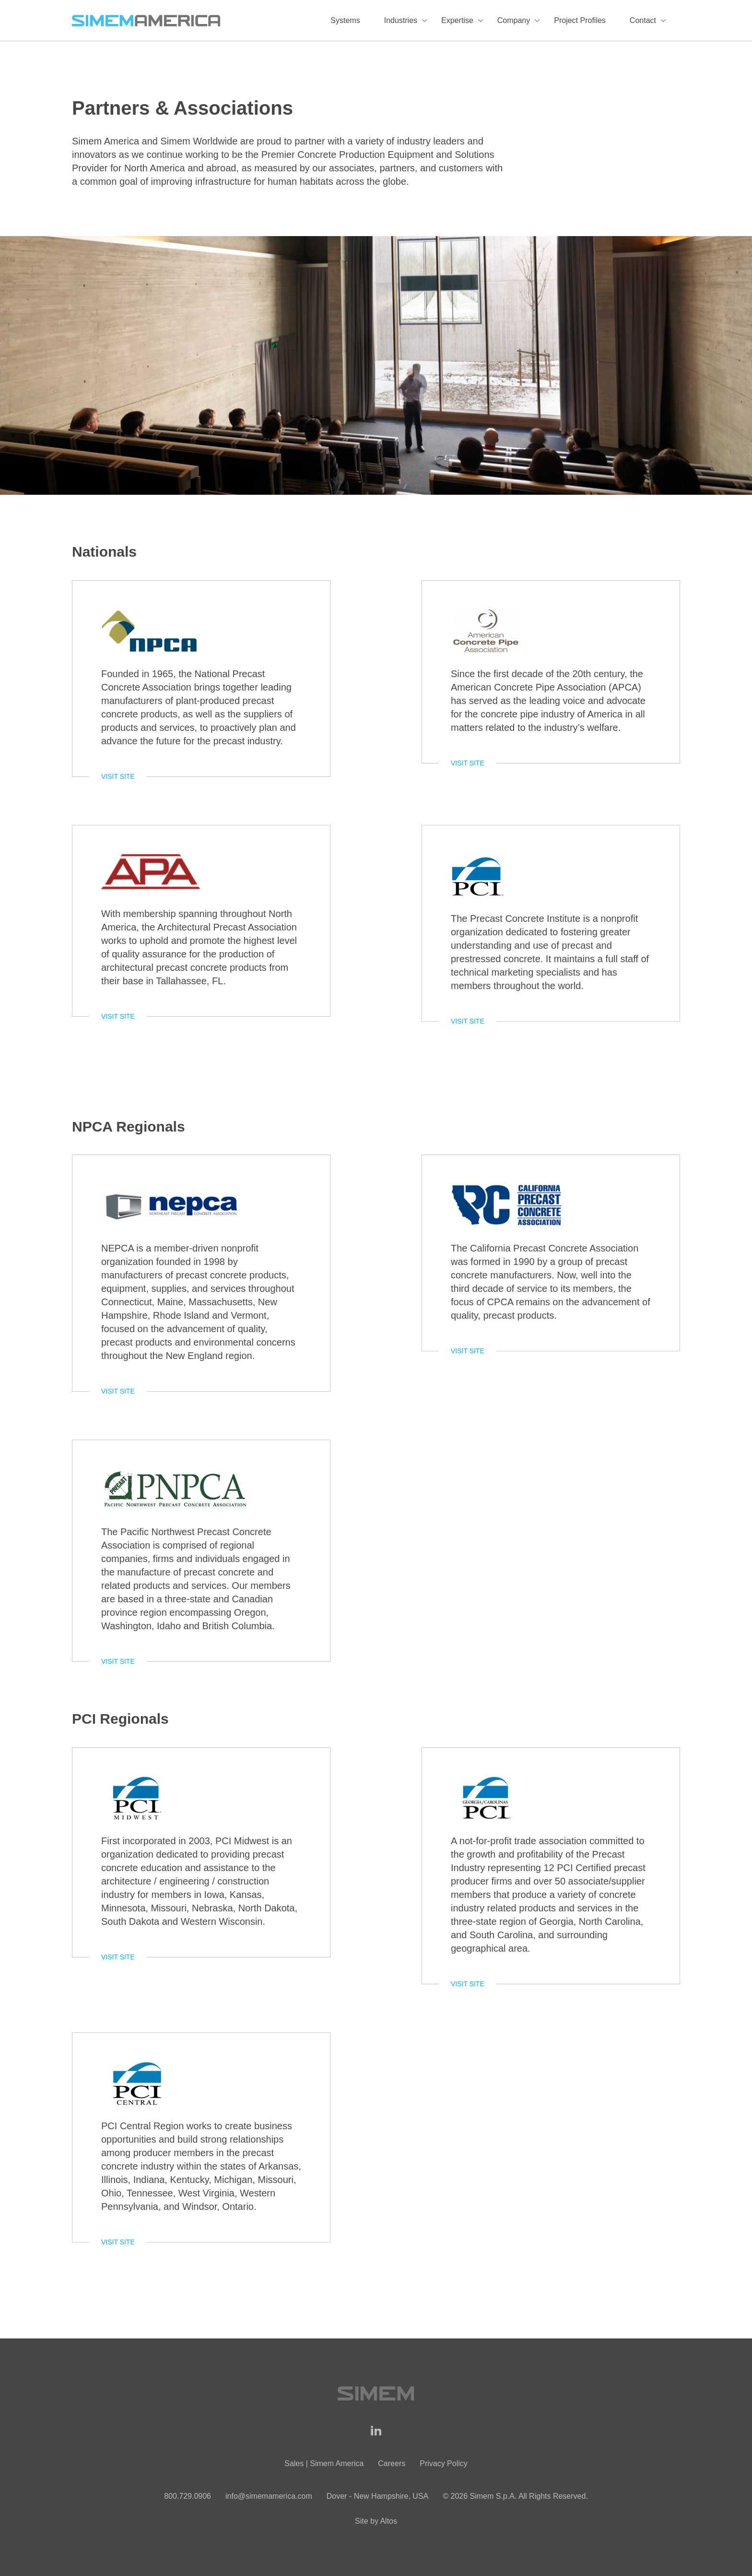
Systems (345, 20)
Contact (643, 20)
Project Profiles (580, 20)
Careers (391, 2463)
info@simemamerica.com (268, 2496)
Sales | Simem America (324, 2463)
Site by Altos (376, 2521)
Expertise (457, 20)
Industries (400, 20)
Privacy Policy (444, 2463)
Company (513, 20)
